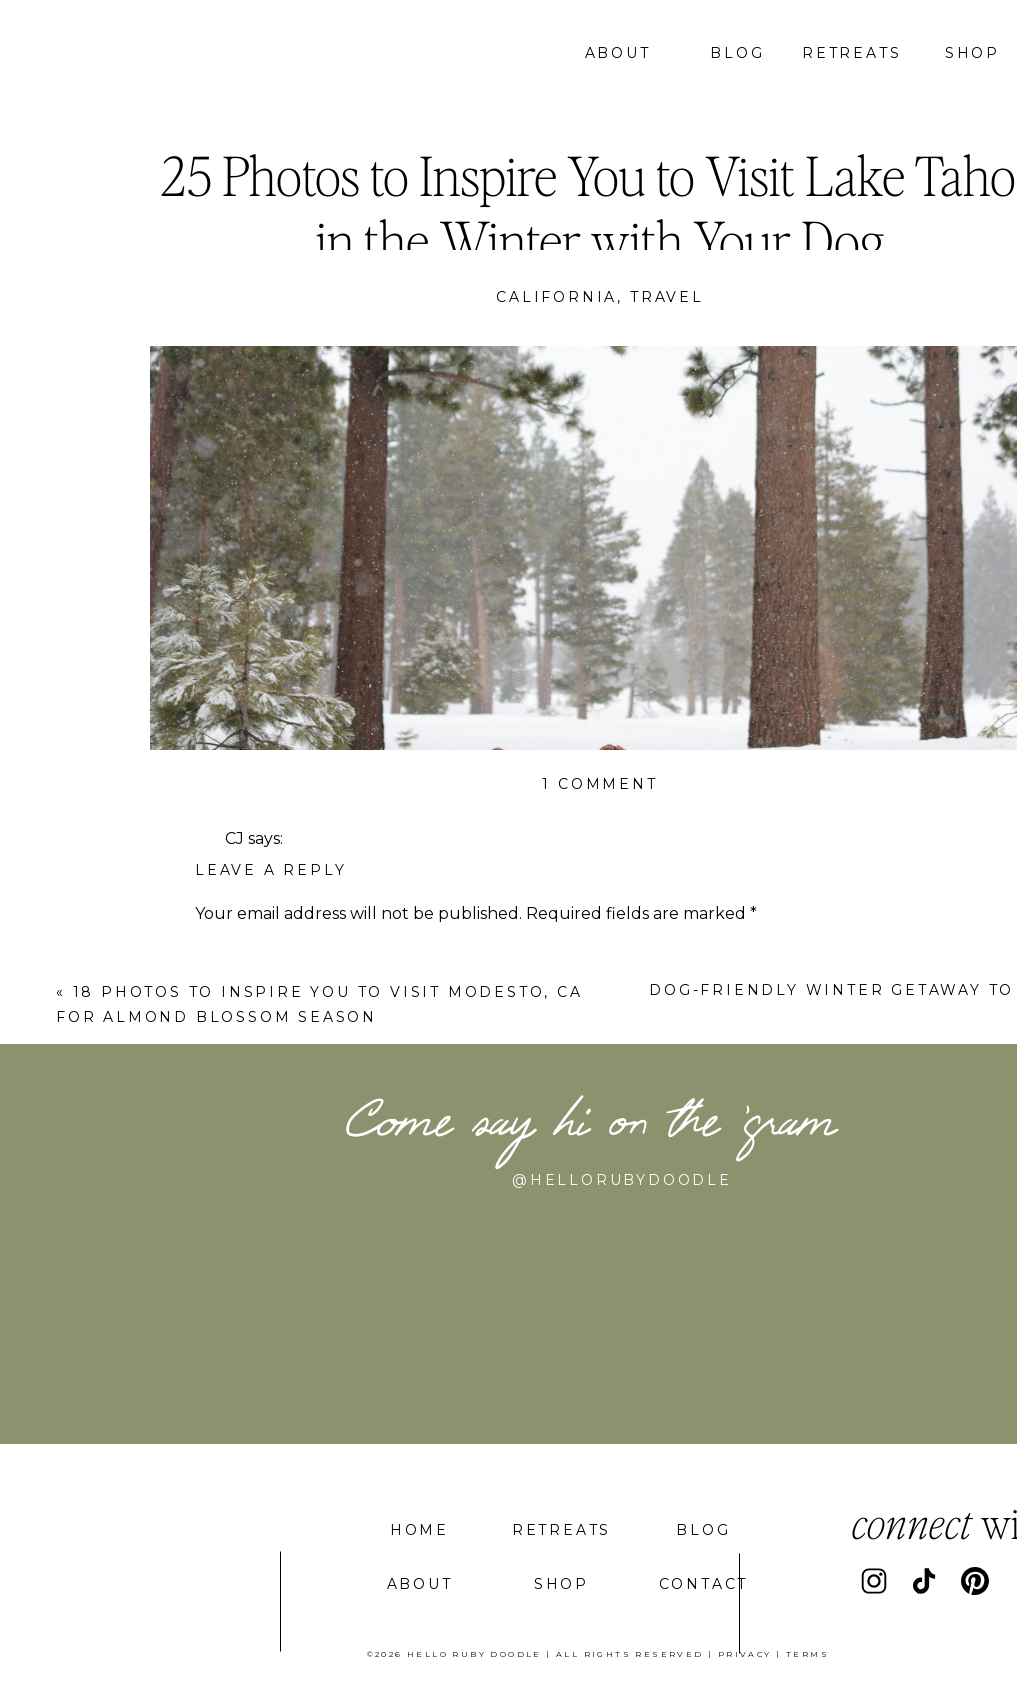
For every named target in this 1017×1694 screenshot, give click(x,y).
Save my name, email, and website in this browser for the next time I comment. (508, 1437)
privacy (745, 1654)
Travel (667, 297)
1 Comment (599, 784)
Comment (241, 954)
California (556, 297)
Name (224, 1208)
